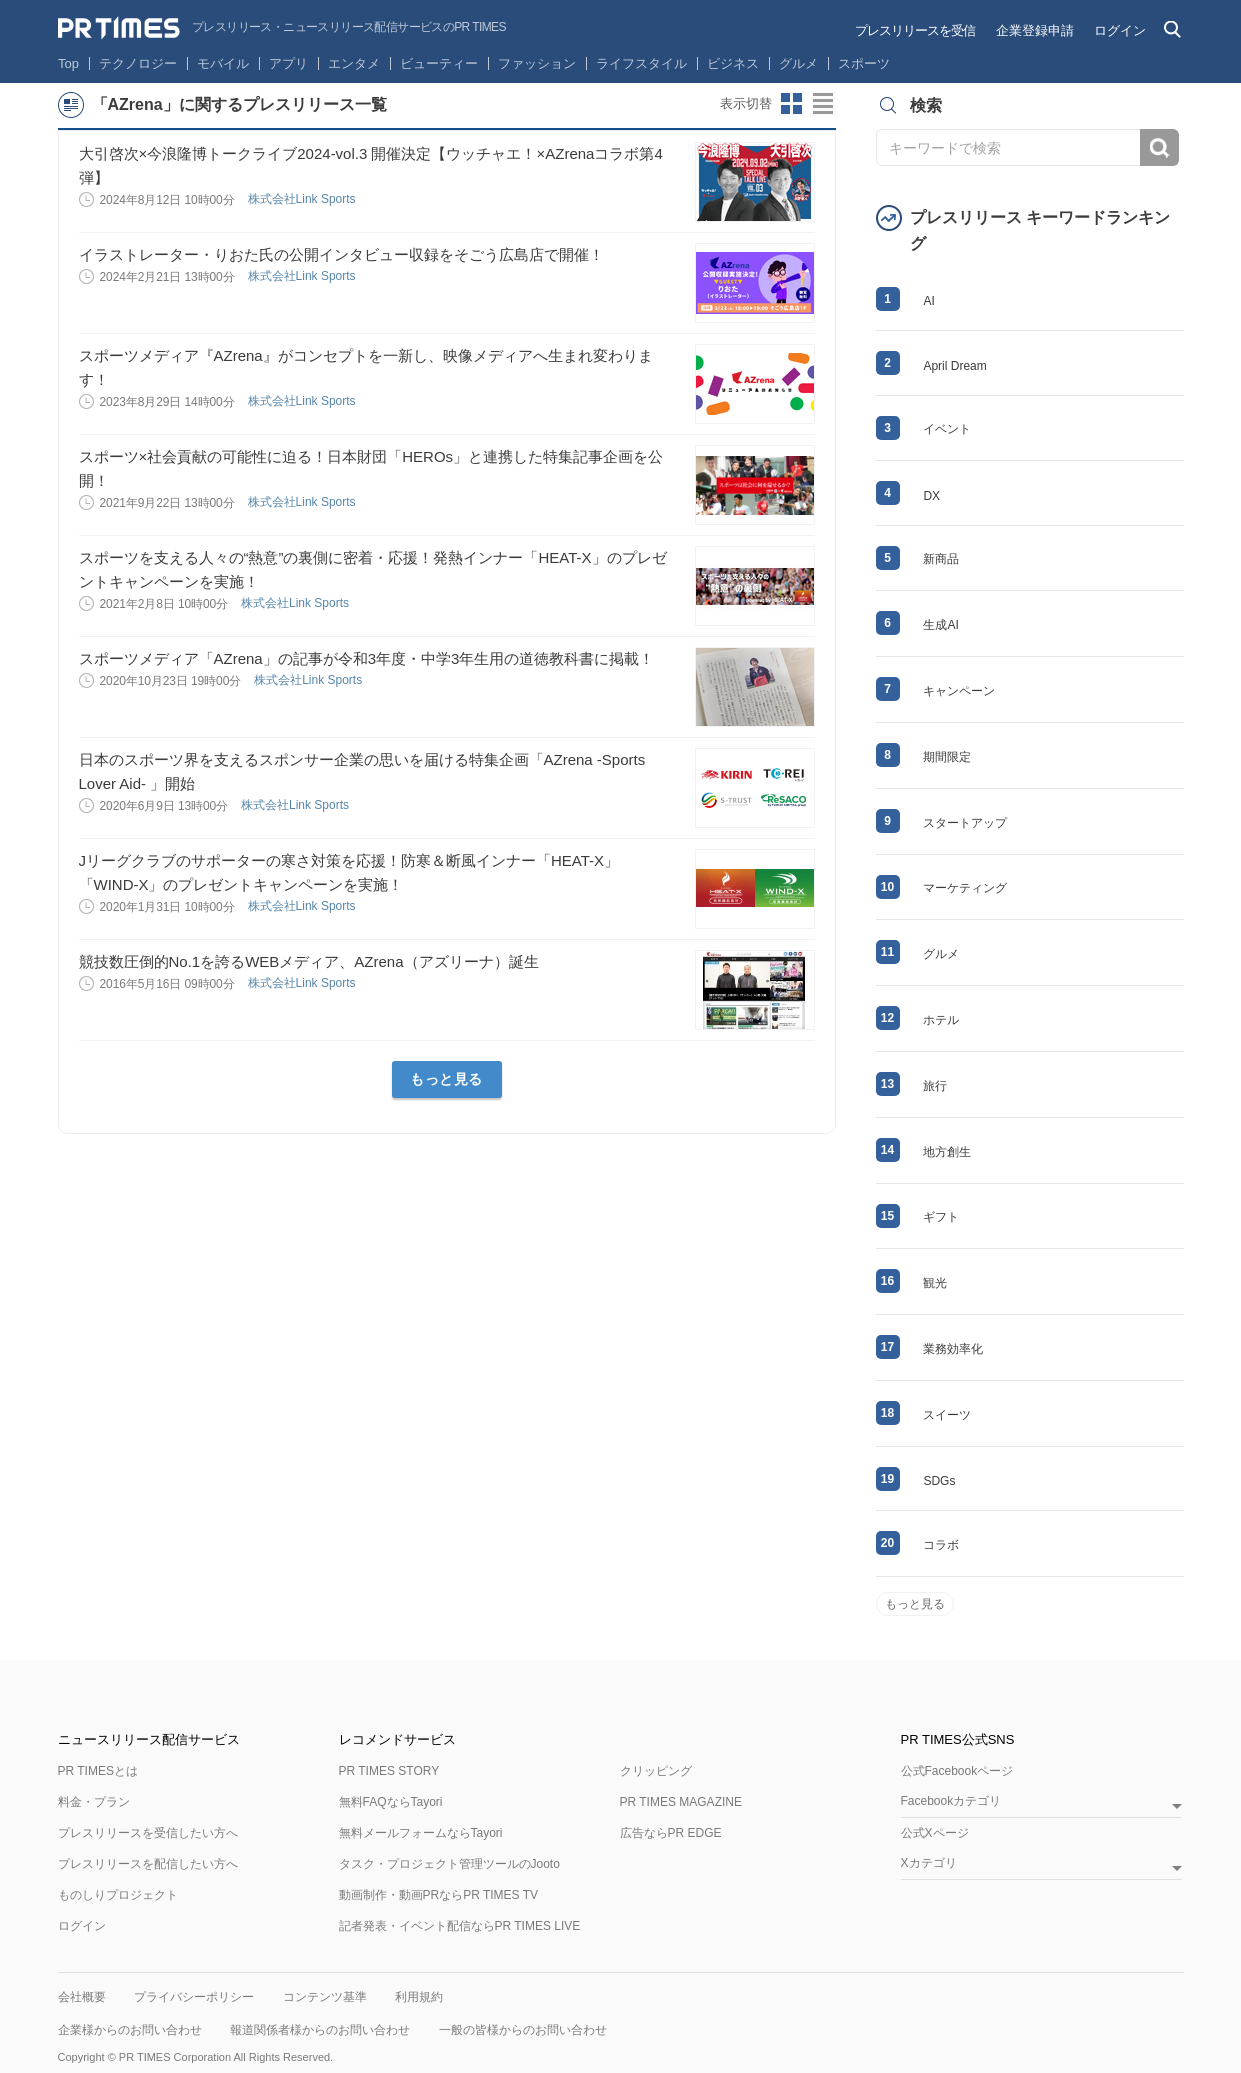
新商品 (941, 559)
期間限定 (947, 757)
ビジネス (733, 63)
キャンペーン (959, 691)
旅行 (935, 1086)
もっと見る (446, 1079)
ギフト (941, 1217)
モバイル (223, 63)
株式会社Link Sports (303, 199)
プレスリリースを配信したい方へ (148, 1864)
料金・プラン (94, 1802)
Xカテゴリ (929, 1863)
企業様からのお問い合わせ (130, 2030)
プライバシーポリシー (194, 1997)
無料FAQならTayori (391, 1802)
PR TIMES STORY (389, 1771)
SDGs (939, 1481)
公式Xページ (935, 1833)
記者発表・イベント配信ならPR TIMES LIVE (460, 1926)
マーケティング (965, 888)
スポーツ (864, 63)
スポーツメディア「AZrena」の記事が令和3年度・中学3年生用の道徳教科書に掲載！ (367, 658)
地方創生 (947, 1152)
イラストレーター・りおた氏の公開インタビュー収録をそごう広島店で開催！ (341, 254)
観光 (935, 1283)
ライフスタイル (641, 63)
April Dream (954, 366)
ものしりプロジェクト (118, 1895)
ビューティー (439, 63)
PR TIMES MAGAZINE (681, 1802)
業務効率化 (953, 1349)
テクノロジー (138, 63)
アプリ (288, 63)
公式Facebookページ (957, 1771)
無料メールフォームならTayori (421, 1833)
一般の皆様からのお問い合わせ (523, 2030)
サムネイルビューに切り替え (792, 104)
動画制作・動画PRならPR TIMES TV (439, 1895)
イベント (947, 429)
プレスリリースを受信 (915, 30)
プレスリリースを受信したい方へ (148, 1833)
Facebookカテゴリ (951, 1801)
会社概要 (82, 1997)
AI (928, 301)
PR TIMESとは (98, 1771)
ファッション (537, 63)
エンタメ (354, 63)
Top (68, 63)
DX (931, 496)
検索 (1159, 147)
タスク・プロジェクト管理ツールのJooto (449, 1864)
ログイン (1120, 30)
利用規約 (419, 1997)
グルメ (798, 63)
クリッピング (656, 1771)
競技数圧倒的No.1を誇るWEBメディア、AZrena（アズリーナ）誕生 (309, 961)
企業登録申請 (1035, 30)
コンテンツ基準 (325, 1997)
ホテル (941, 1020)
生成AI (940, 625)
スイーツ (947, 1415)
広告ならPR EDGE (671, 1833)
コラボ (941, 1545)
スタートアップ (965, 823)
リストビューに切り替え (824, 104)
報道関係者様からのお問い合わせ (320, 2030)
